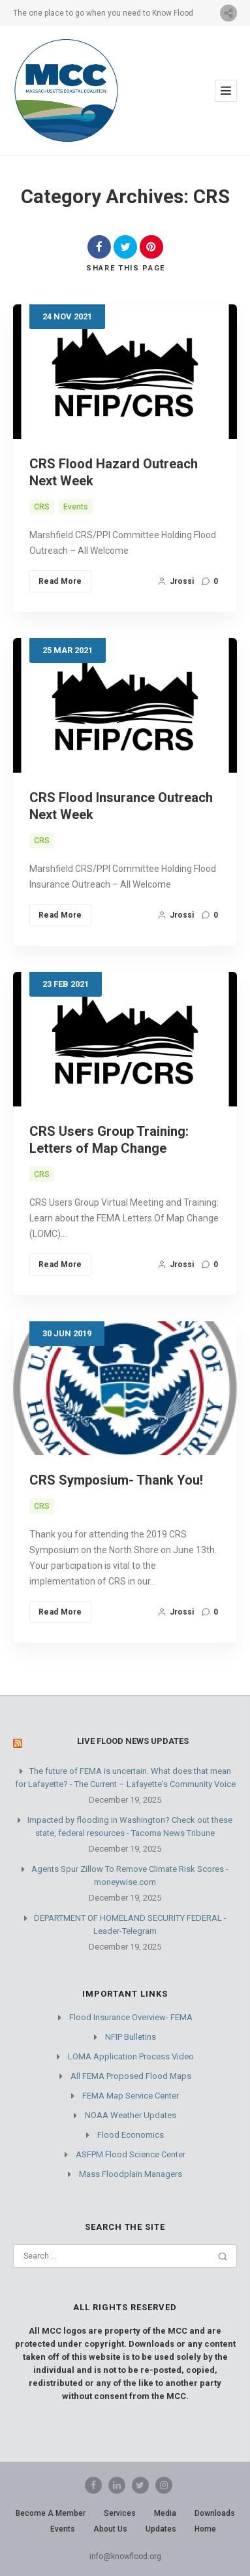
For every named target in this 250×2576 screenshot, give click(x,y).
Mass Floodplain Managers (130, 2174)
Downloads (215, 2513)
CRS (42, 506)
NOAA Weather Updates (130, 2115)
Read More (60, 581)
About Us (110, 2529)
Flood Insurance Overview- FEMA (131, 2017)
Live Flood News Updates (133, 1741)
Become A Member (51, 2513)
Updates (161, 2529)
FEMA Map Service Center (130, 2096)
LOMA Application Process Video (131, 2056)
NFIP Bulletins (130, 2037)
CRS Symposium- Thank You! (116, 1480)
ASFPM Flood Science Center (130, 2154)
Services (120, 2513)
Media (165, 2513)
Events (75, 506)
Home (205, 2529)
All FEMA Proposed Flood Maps (130, 2076)
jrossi (175, 581)
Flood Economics (130, 2135)
